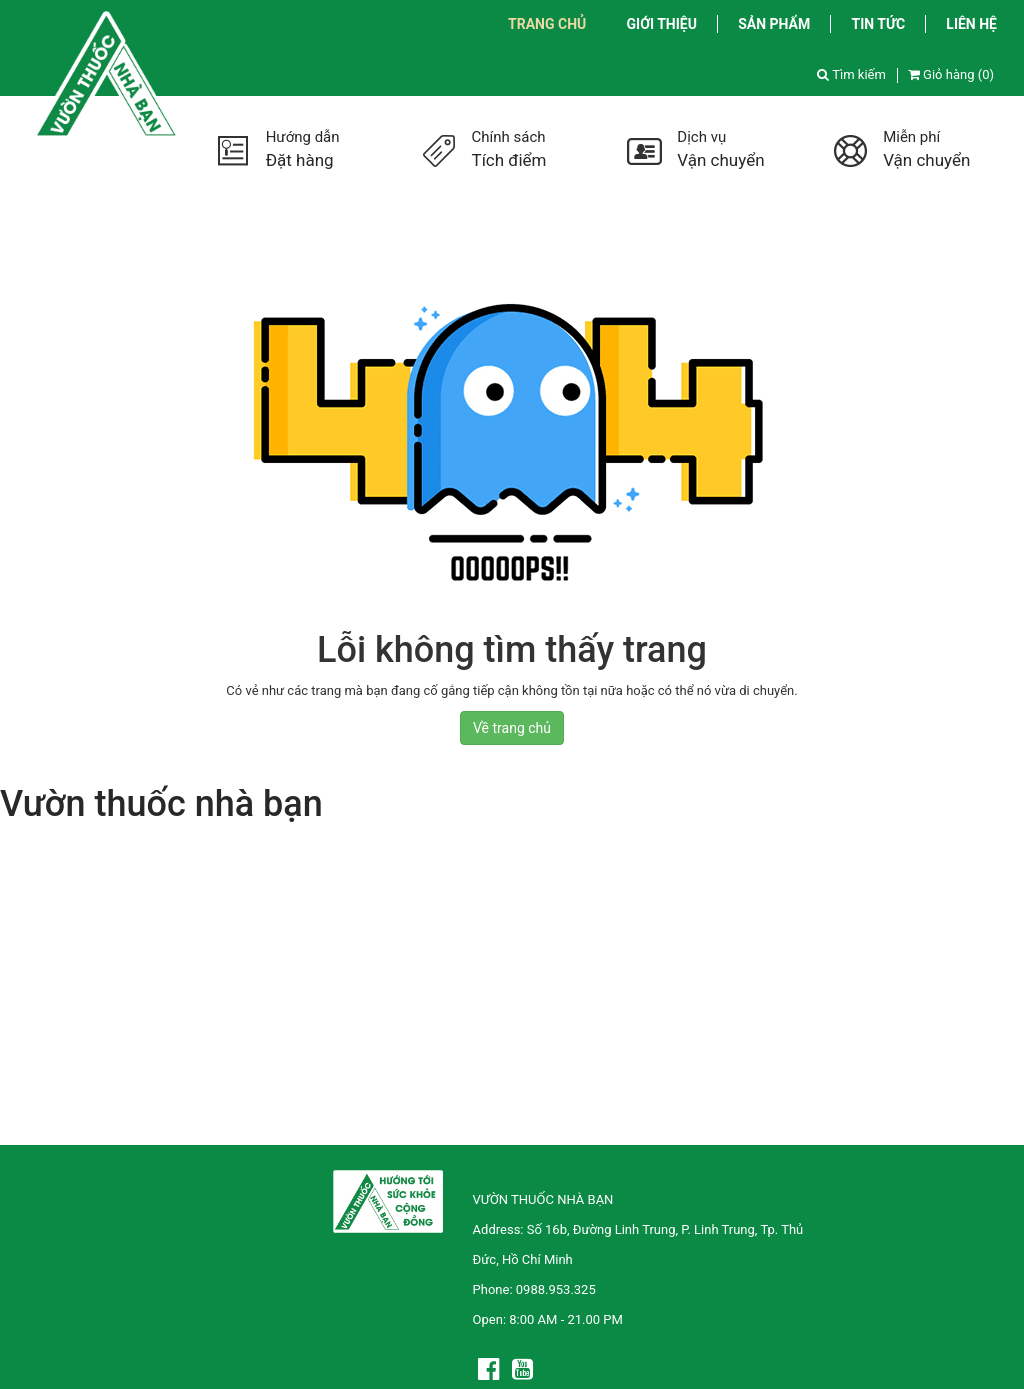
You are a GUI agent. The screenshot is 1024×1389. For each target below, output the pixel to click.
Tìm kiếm (851, 74)
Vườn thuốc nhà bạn (161, 804)
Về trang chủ (512, 728)
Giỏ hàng (951, 74)
